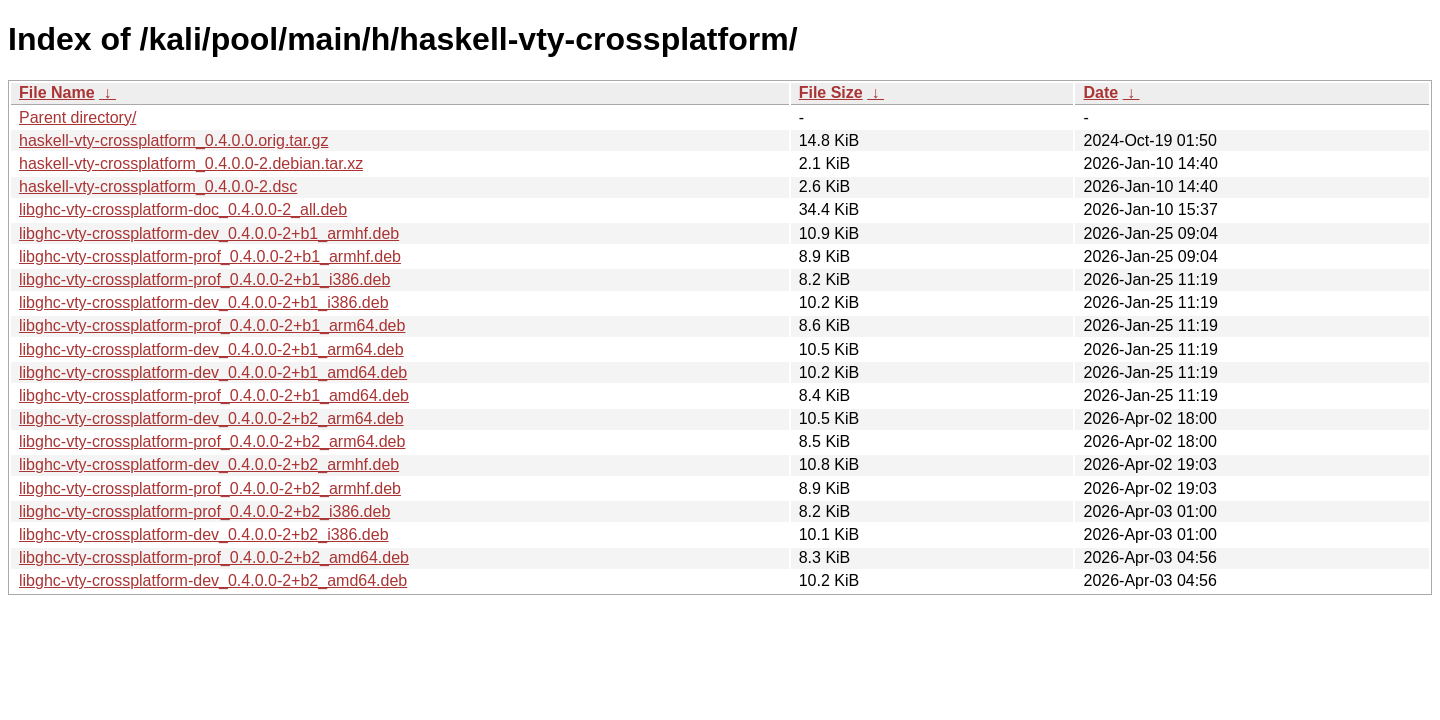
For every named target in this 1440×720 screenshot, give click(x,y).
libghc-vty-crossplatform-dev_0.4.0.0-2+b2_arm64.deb (211, 418)
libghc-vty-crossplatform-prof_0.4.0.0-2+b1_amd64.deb (214, 395)
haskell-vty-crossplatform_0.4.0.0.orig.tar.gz (173, 140)
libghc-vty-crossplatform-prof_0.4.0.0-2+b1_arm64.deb (212, 325)
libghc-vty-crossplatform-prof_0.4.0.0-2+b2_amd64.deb (214, 557)
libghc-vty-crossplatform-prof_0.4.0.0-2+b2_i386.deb (204, 511)
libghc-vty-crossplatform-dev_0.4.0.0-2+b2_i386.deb (204, 534)
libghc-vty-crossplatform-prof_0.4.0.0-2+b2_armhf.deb (210, 488)
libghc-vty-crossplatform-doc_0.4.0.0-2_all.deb (183, 209)
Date (1100, 92)
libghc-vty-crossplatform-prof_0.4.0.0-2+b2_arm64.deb (212, 441)
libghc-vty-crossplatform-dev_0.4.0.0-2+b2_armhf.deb (209, 464)
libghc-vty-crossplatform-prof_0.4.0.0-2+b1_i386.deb (204, 279)
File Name (57, 92)
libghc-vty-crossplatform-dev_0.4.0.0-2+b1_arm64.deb (211, 349)
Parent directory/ (77, 117)
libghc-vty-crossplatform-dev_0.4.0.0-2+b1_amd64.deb (213, 372)
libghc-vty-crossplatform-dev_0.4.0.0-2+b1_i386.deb (204, 302)
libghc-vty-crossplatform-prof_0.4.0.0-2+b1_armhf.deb (210, 256)
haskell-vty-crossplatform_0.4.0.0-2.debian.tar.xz (191, 163)
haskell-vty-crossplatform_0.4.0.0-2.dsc (158, 186)
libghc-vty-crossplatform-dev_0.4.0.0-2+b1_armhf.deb (209, 233)
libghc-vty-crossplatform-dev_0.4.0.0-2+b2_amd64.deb (213, 580)
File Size (831, 92)
